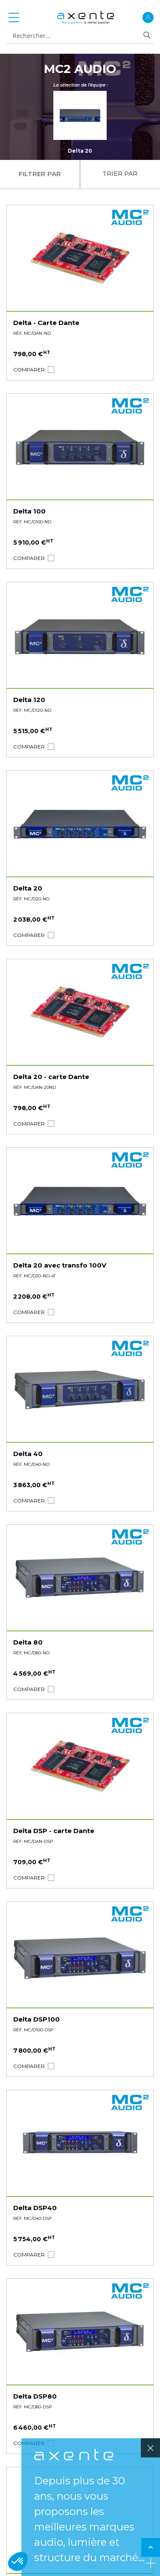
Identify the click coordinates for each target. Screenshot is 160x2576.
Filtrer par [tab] (40, 174)
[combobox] (76, 36)
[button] (29, 369)
